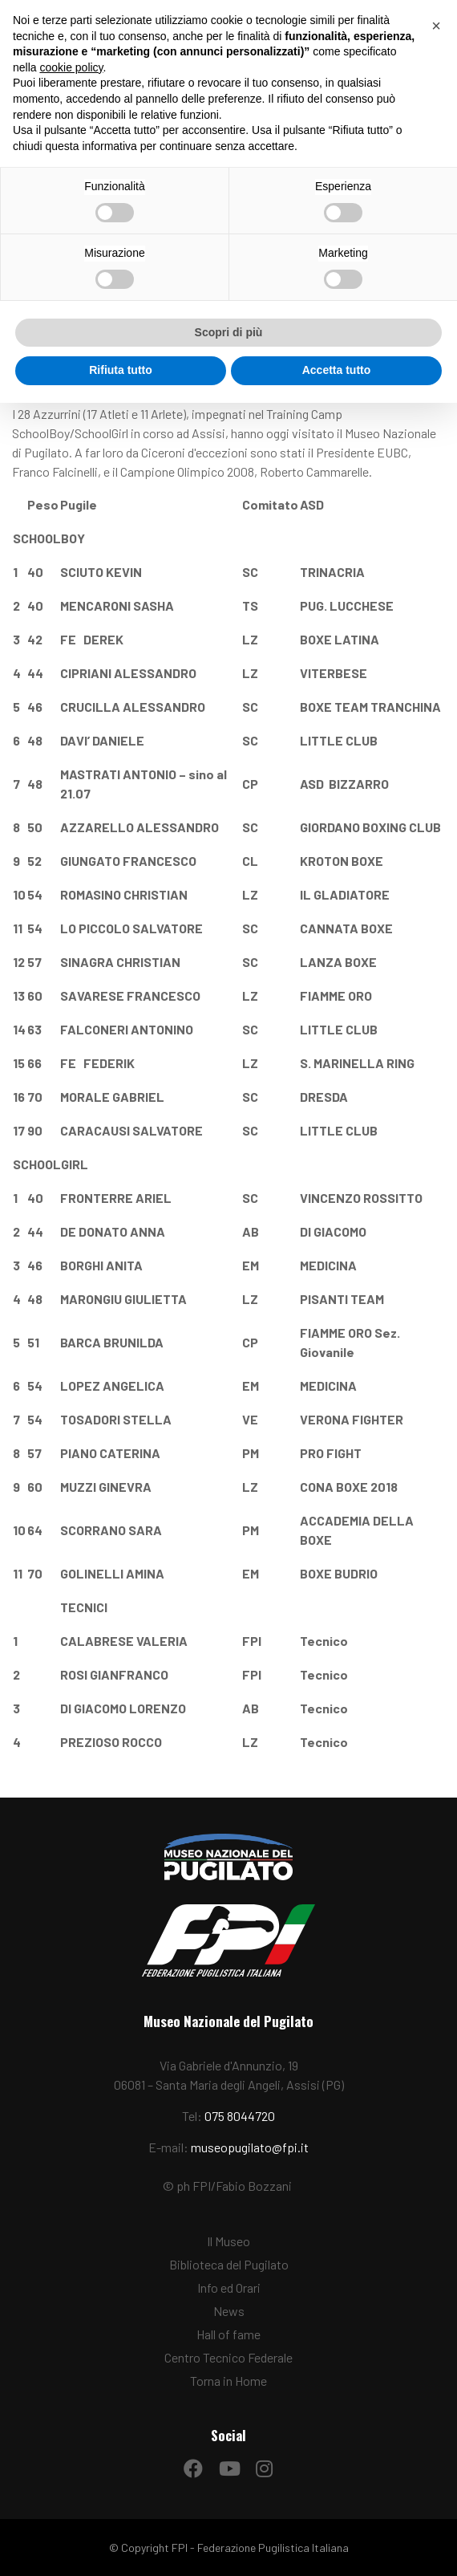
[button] (436, 26)
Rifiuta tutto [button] (120, 370)
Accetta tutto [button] (336, 370)
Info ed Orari (229, 2287)
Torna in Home (228, 2380)
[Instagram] (263, 2463)
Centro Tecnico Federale (228, 2357)
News (229, 2310)
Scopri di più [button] (229, 332)
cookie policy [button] (71, 67)
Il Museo (228, 2241)
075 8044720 (239, 2115)
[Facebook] (193, 2463)
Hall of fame (228, 2334)
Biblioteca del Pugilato (229, 2264)
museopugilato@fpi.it (250, 2147)
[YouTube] (228, 2463)
